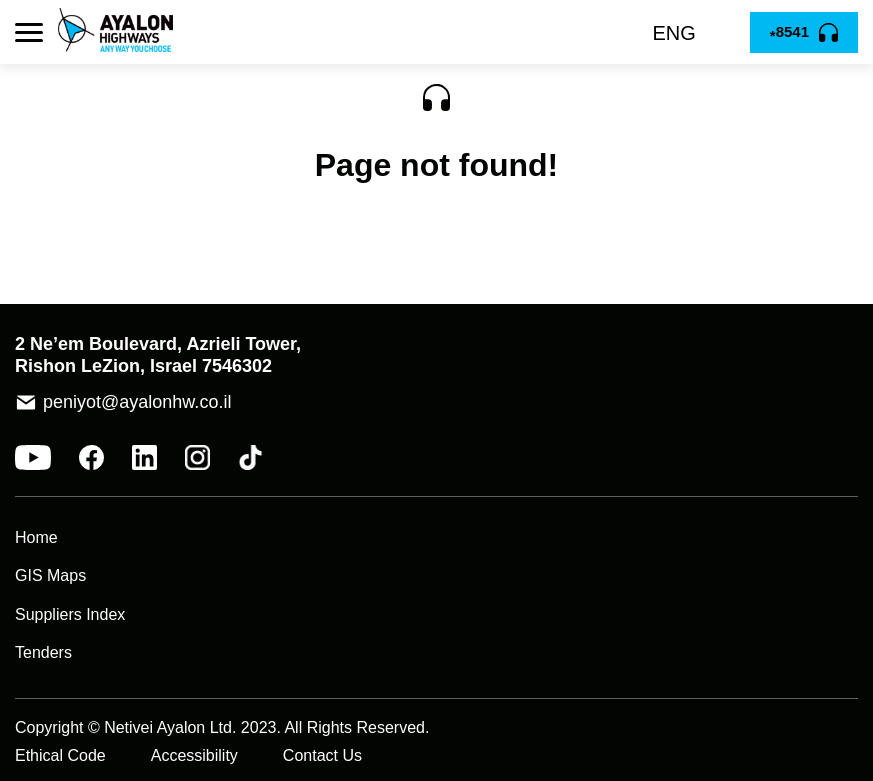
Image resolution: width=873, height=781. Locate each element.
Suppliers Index (70, 614)
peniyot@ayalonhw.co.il (137, 402)
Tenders (43, 652)
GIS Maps (50, 575)
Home (36, 537)
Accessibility (194, 755)
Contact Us (322, 755)
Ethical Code (60, 755)
